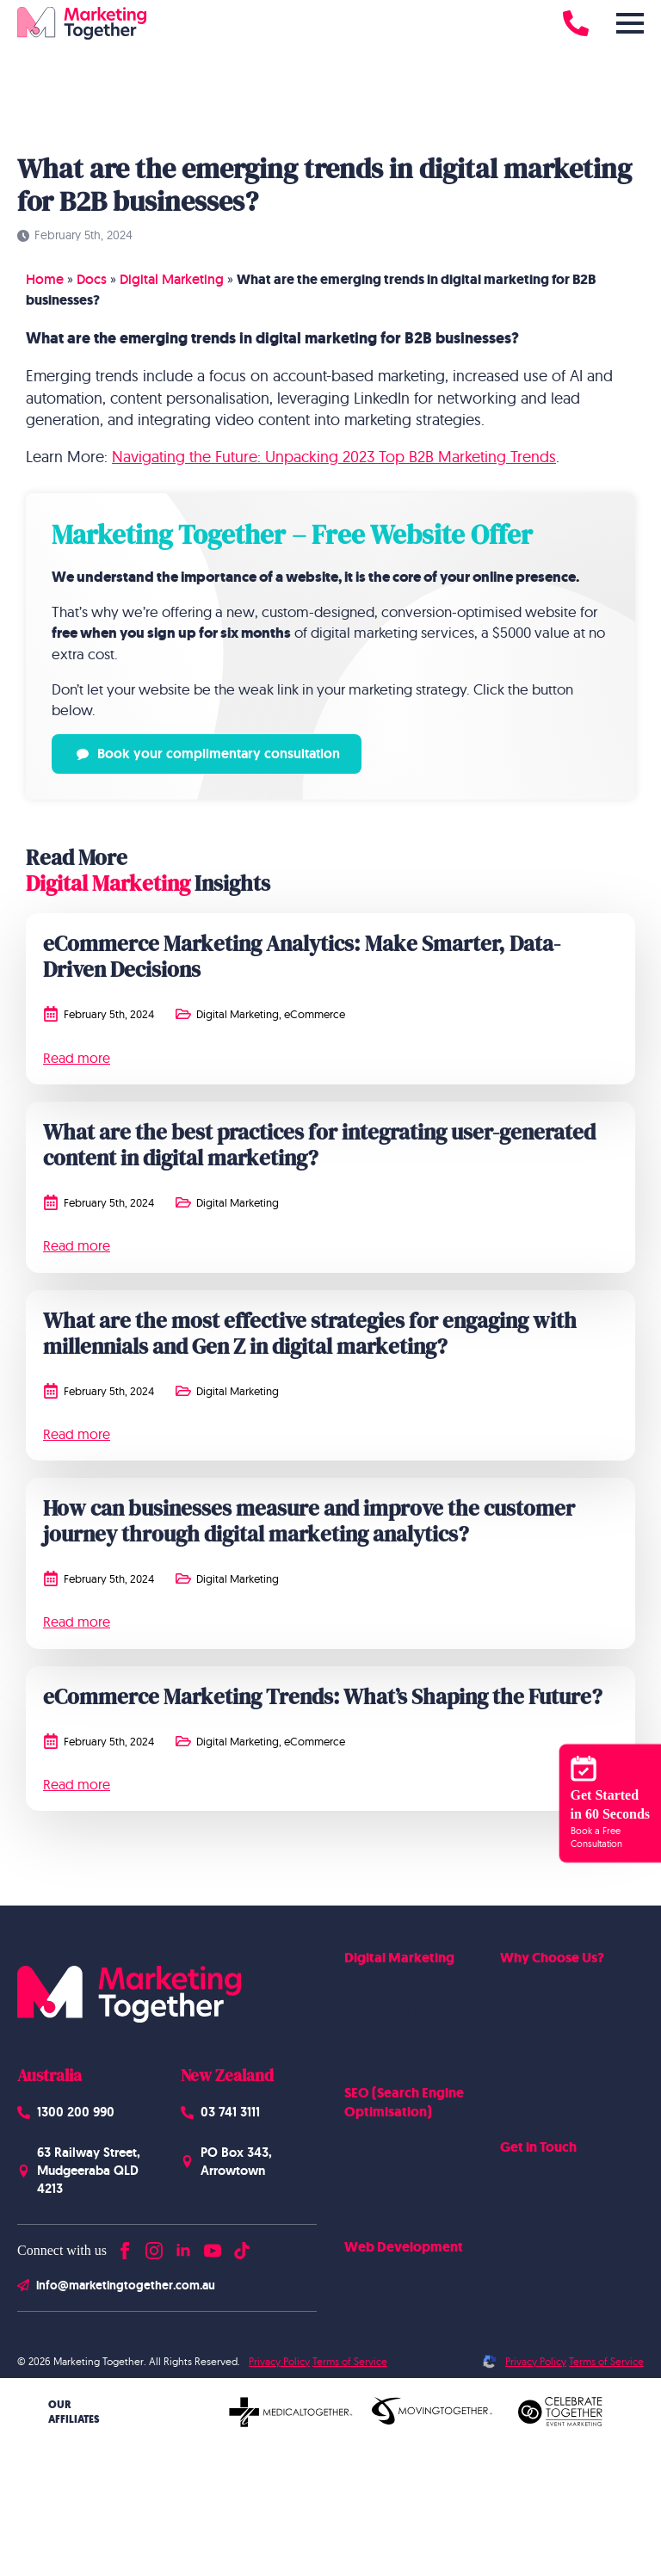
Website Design (386, 2274)
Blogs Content (383, 2166)
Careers (520, 2200)
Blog (512, 2228)
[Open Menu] (630, 23)
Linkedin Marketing (396, 2039)
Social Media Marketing (407, 2012)
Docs (92, 279)
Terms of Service (349, 2361)
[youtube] (212, 2246)
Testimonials (532, 2093)
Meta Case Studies (549, 2066)
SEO (355, 2139)
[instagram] (154, 2246)
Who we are (533, 1985)
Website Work (539, 2012)
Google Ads (376, 1985)
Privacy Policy (279, 2361)
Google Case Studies (556, 2039)
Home (45, 279)
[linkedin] (183, 2246)
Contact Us (529, 2174)
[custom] (241, 2246)
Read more (76, 1057)
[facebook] (124, 2246)
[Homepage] (81, 23)
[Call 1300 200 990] (576, 23)
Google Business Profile (408, 2193)
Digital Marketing (172, 279)
